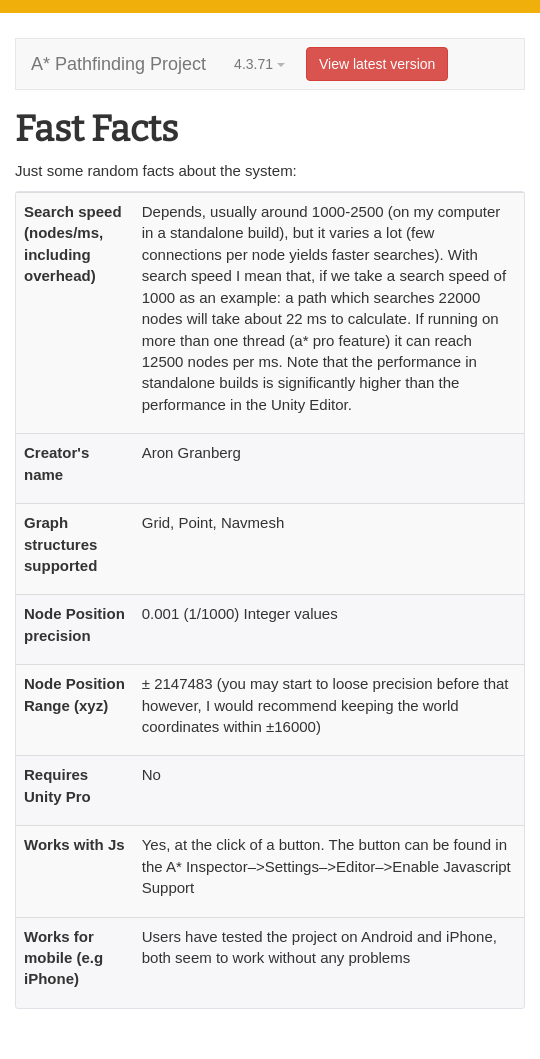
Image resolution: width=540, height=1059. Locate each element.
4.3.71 (259, 64)
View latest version (377, 64)
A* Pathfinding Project (118, 64)
